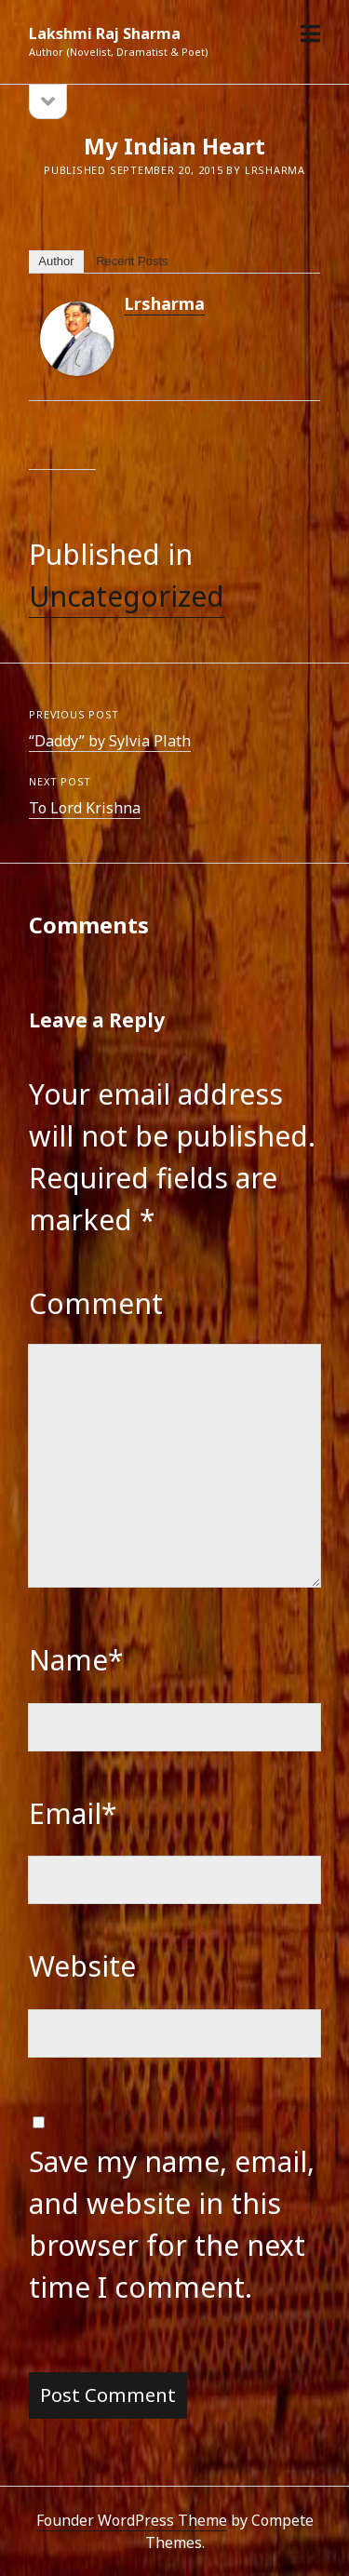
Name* (76, 1660)
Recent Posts (132, 261)
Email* (73, 1813)
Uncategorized (126, 596)
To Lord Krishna (85, 808)
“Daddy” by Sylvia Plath (110, 741)
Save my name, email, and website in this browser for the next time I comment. (172, 2224)
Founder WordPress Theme (131, 2520)
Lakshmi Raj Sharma (105, 33)
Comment (96, 1303)
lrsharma (164, 303)
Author (56, 261)
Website (82, 1966)
